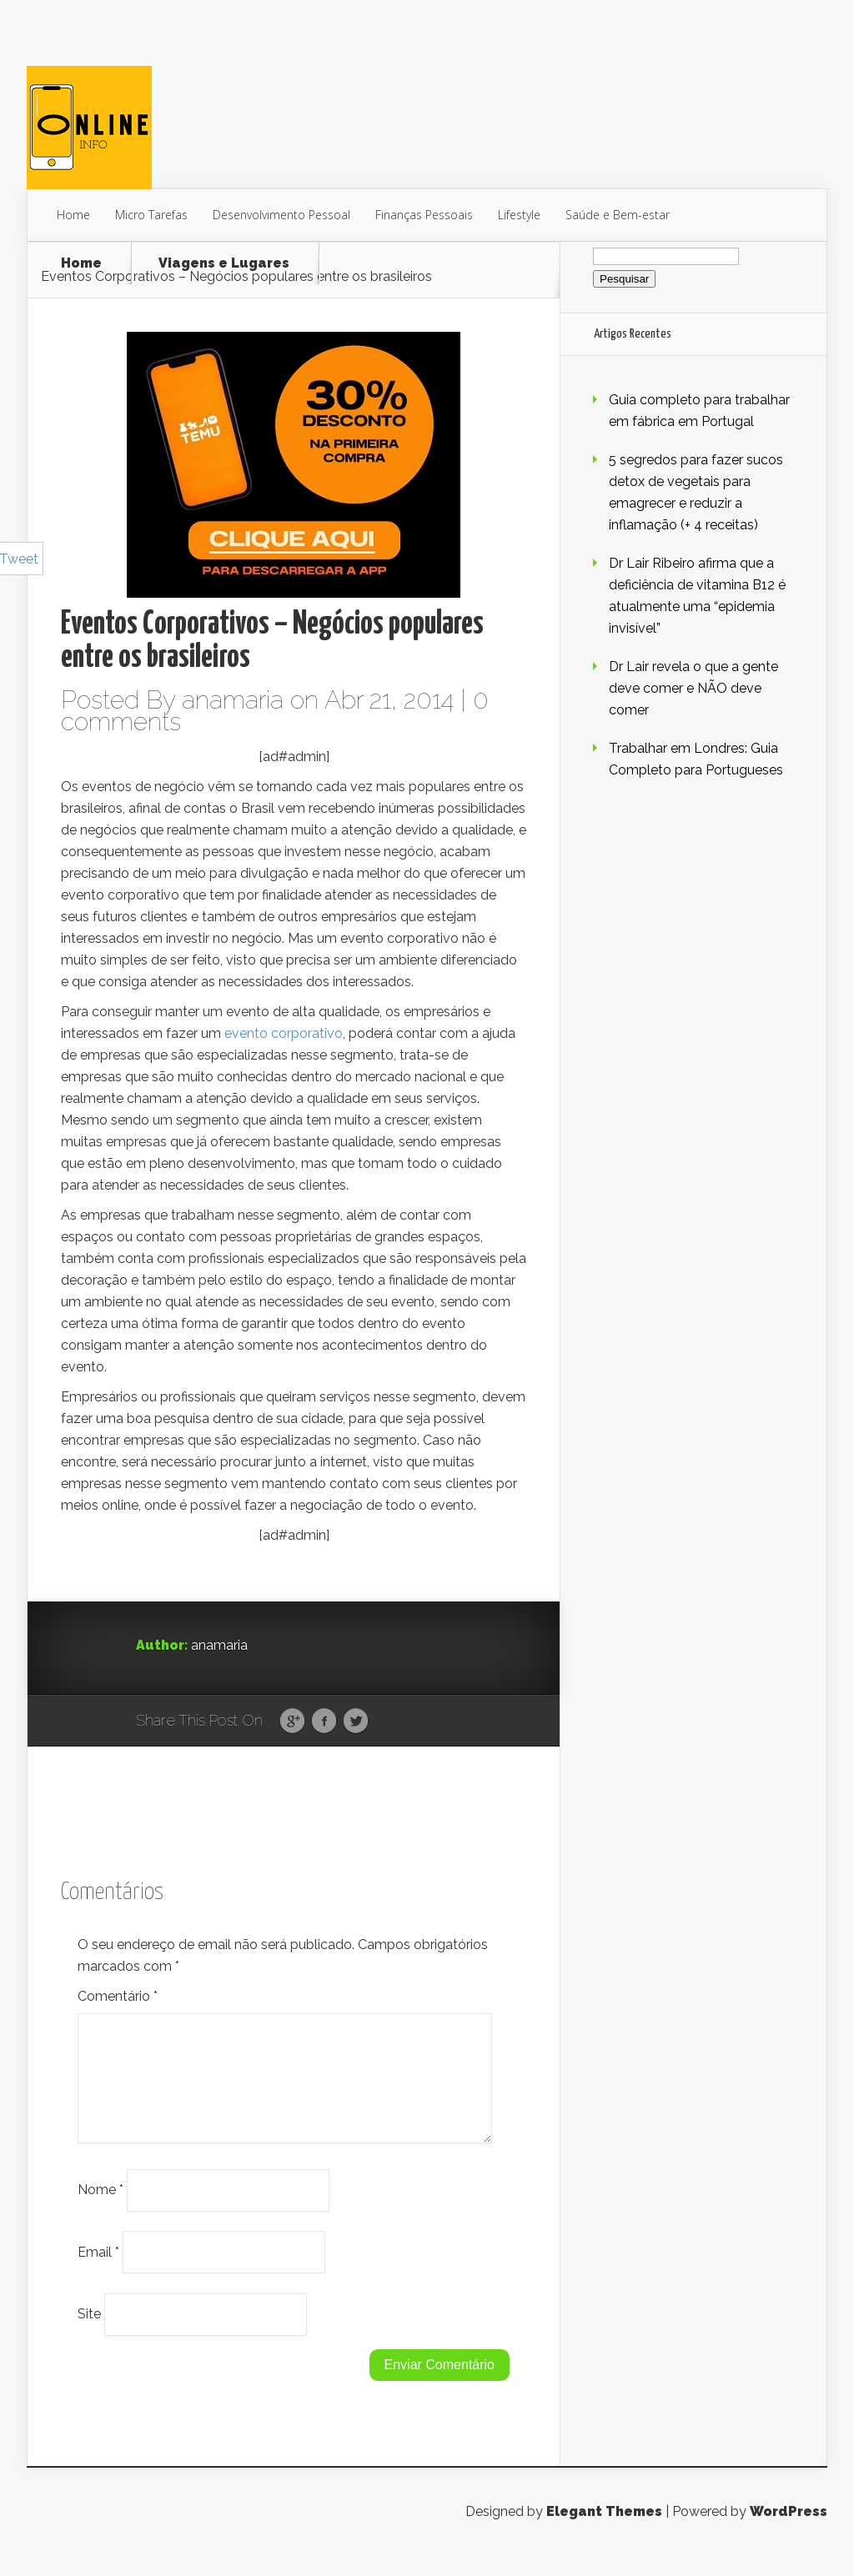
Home (73, 215)
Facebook (324, 1721)
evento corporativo (283, 1033)
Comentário (118, 1996)
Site (89, 2334)
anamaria (233, 699)
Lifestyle (519, 215)
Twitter (356, 1721)
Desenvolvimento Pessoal (281, 215)
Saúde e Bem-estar (617, 215)
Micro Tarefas (151, 215)
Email (98, 2271)
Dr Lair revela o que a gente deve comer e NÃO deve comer (693, 688)
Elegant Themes (604, 2531)
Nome (100, 2210)
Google (292, 1721)
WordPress (788, 2531)
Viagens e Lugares (223, 263)
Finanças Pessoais (424, 215)
